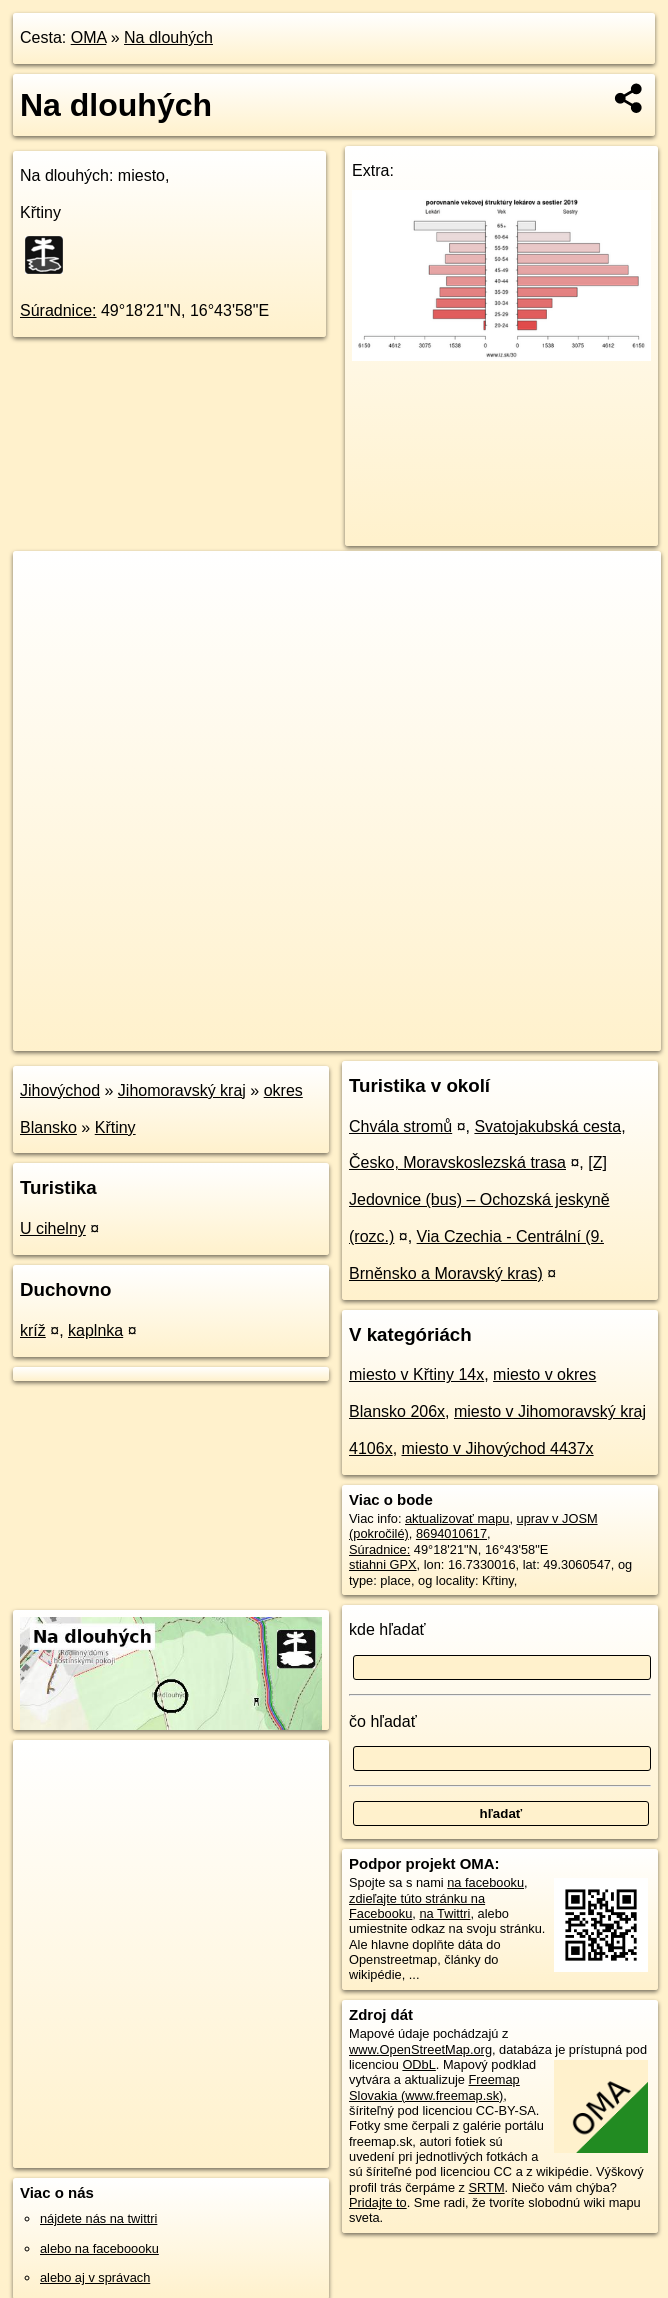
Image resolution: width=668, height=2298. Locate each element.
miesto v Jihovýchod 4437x (498, 1448)
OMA (89, 37)
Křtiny (115, 1127)
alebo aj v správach (95, 2277)
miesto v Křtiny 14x (416, 1374)
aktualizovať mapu (457, 1518)
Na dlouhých (168, 37)
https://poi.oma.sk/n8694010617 (571, 1035)
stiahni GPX (383, 1564)
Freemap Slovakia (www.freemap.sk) (434, 2087)
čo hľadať (383, 1721)
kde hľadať (387, 1629)
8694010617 (451, 1533)
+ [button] (47, 585)
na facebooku (485, 1882)
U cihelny (53, 1228)
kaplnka (95, 1330)
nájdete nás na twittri (98, 2218)
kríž (33, 1330)
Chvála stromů (400, 1126)
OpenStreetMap (316, 1035)
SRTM (487, 2187)
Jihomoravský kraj (182, 1090)
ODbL (418, 2064)
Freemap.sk (419, 1035)
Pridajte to (378, 2202)
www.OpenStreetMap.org (420, 2049)
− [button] (47, 616)
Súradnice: (58, 310)
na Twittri (444, 1913)
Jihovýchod (60, 1090)
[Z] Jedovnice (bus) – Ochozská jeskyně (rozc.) (479, 1199)
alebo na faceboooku (99, 2248)
